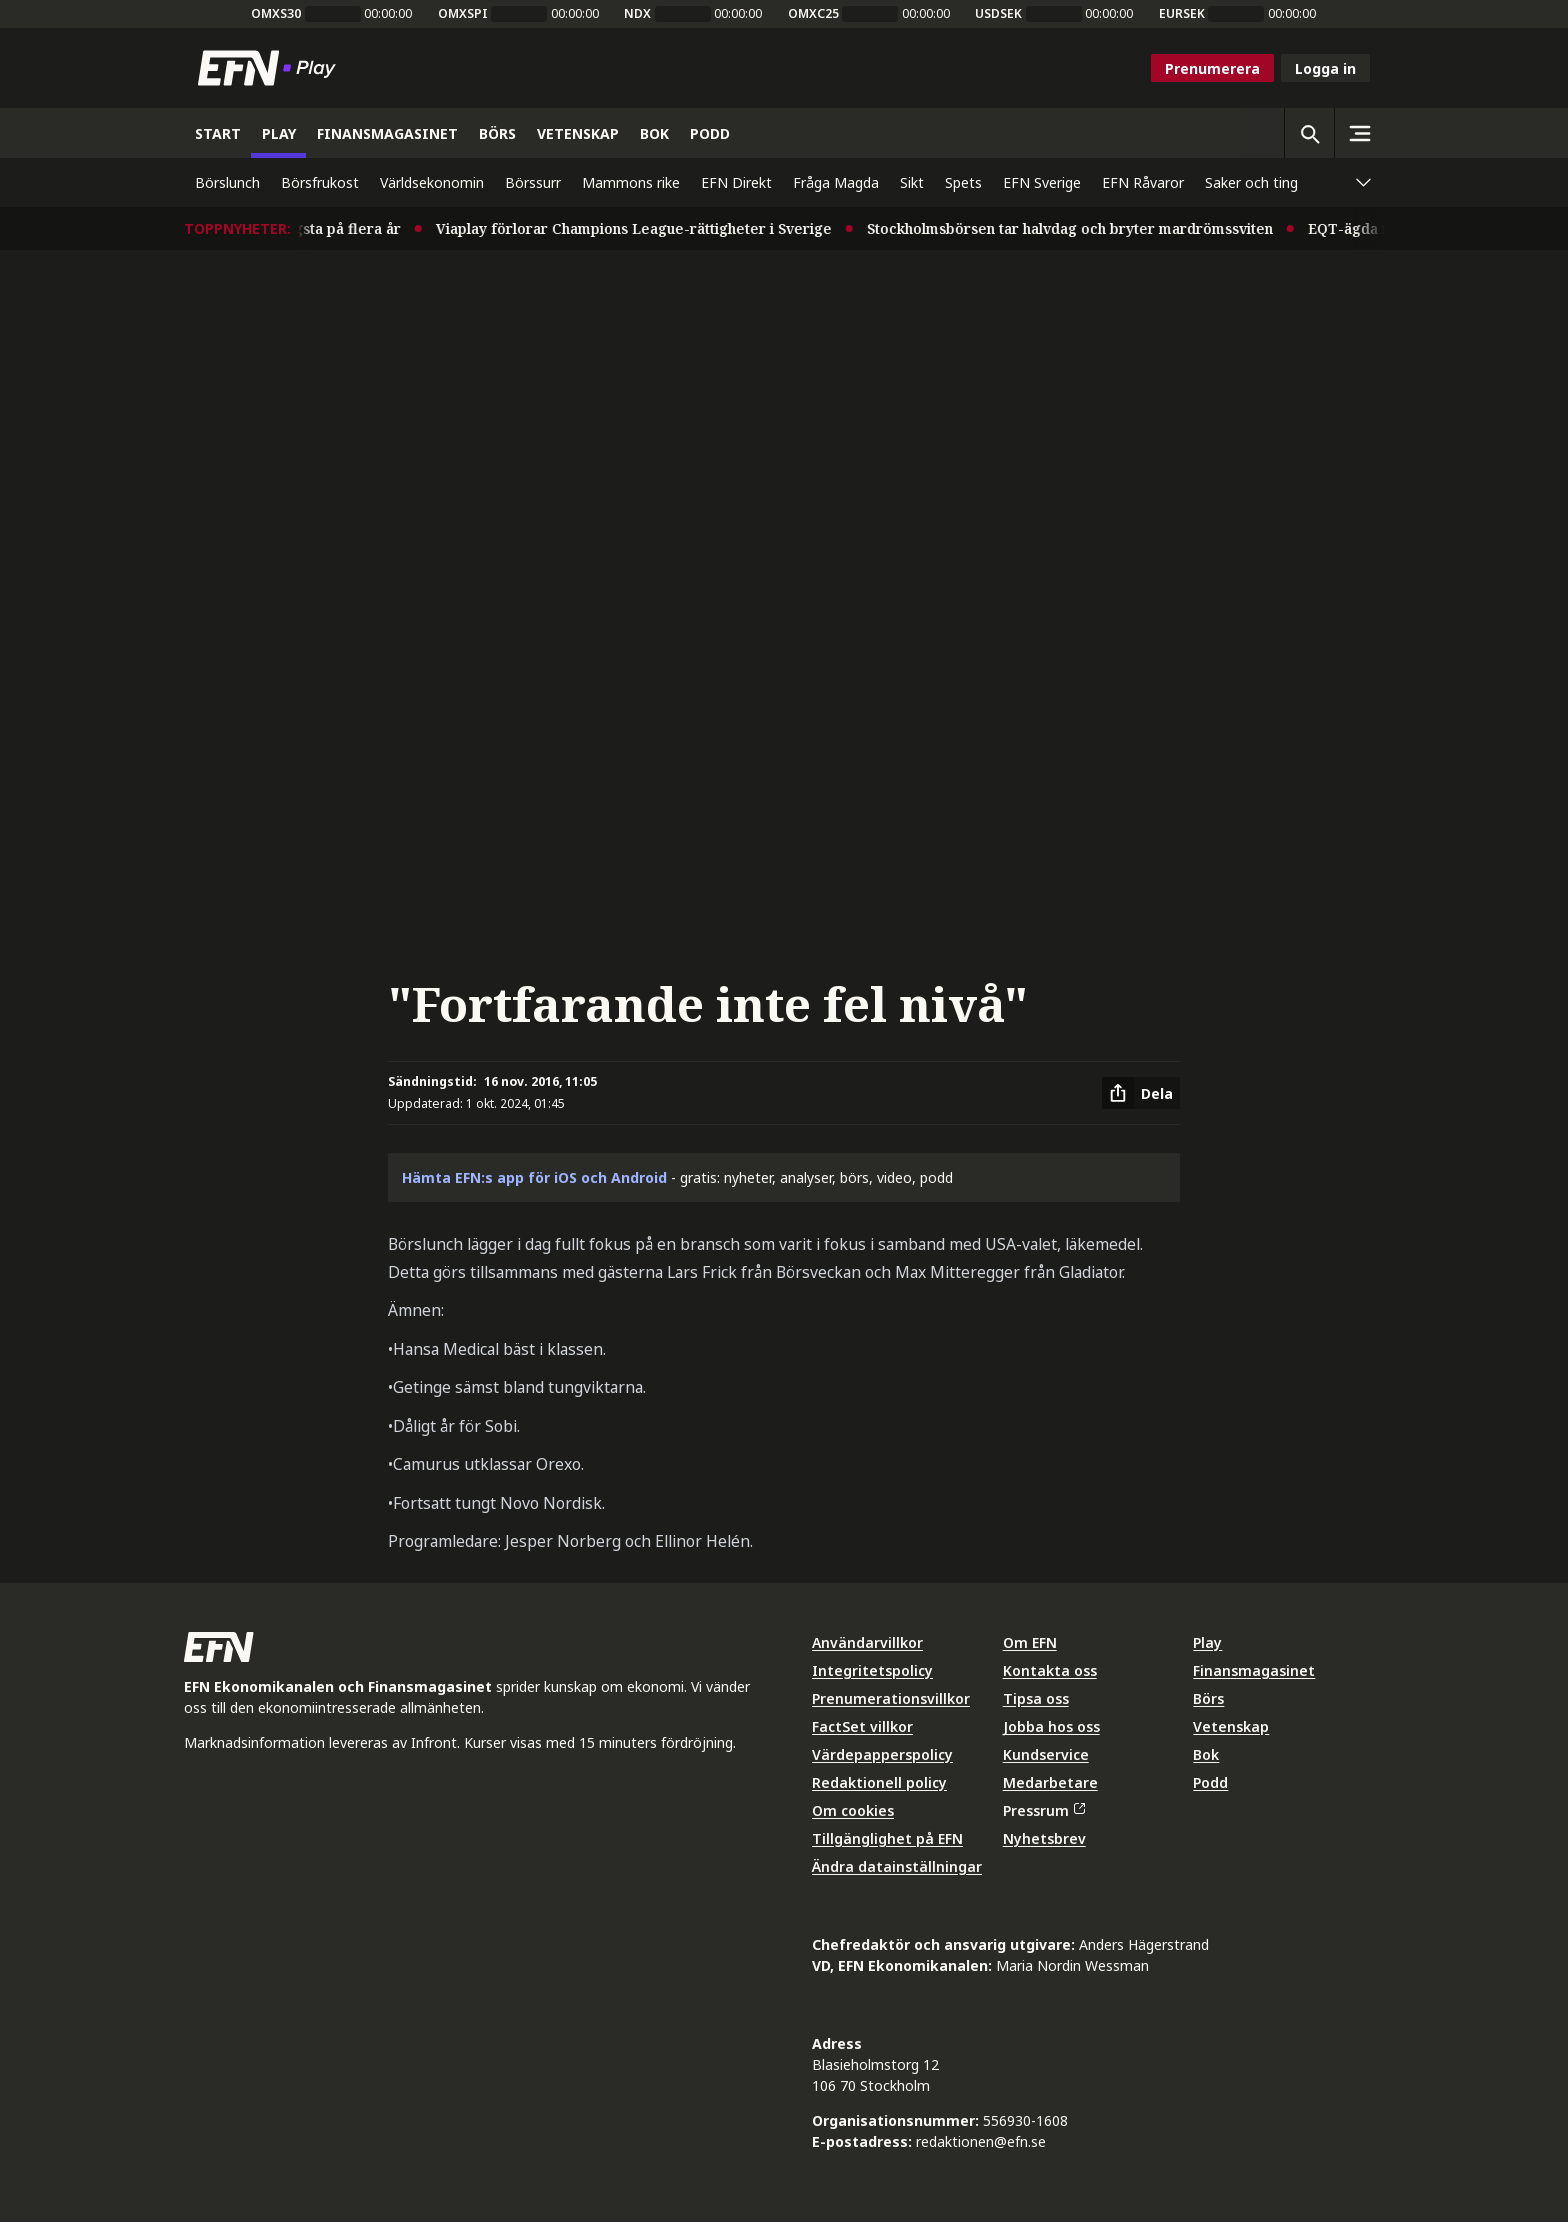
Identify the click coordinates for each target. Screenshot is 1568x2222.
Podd (1210, 1782)
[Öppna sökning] (1309, 133)
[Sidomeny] (1359, 133)
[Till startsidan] (271, 68)
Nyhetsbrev (1044, 1838)
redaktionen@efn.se (981, 2141)
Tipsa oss (1036, 1698)
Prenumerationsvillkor (891, 1698)
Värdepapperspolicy (882, 1754)
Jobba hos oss (1051, 1726)
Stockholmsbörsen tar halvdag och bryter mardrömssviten (1082, 228)
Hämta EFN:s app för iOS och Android (534, 1177)
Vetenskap (1231, 1726)
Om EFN (1030, 1642)
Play (1207, 1642)
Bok (1206, 1754)
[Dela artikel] (1141, 1093)
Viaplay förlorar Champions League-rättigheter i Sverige (646, 228)
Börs (1208, 1698)
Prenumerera (1212, 68)
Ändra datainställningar (897, 1866)
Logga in (1325, 68)
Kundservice (1046, 1754)
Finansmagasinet (1254, 1670)
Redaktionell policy (879, 1782)
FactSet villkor (862, 1726)
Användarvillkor (867, 1642)
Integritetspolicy (872, 1670)
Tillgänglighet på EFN (887, 1838)
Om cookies (853, 1810)
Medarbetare (1050, 1782)
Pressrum (1044, 1810)
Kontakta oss (1050, 1670)
